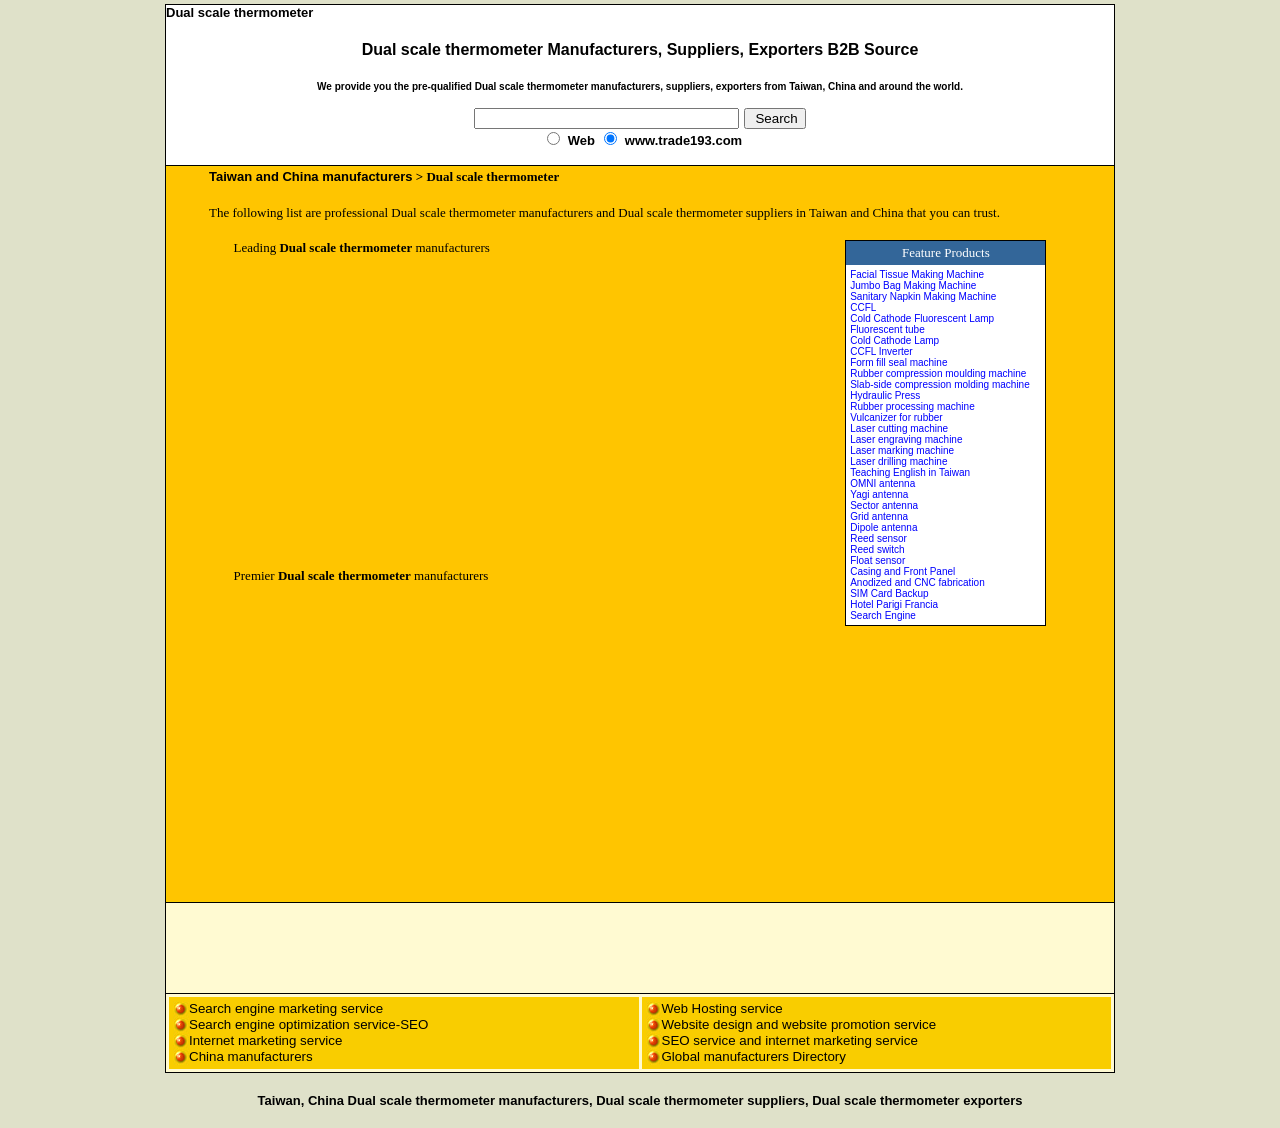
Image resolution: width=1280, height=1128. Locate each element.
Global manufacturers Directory (754, 1056)
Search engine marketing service (288, 1008)
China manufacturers (251, 1056)
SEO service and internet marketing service (790, 1040)
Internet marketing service (265, 1040)
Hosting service (737, 1008)
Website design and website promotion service (799, 1024)
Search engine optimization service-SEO (308, 1024)
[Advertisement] (402, 412)
